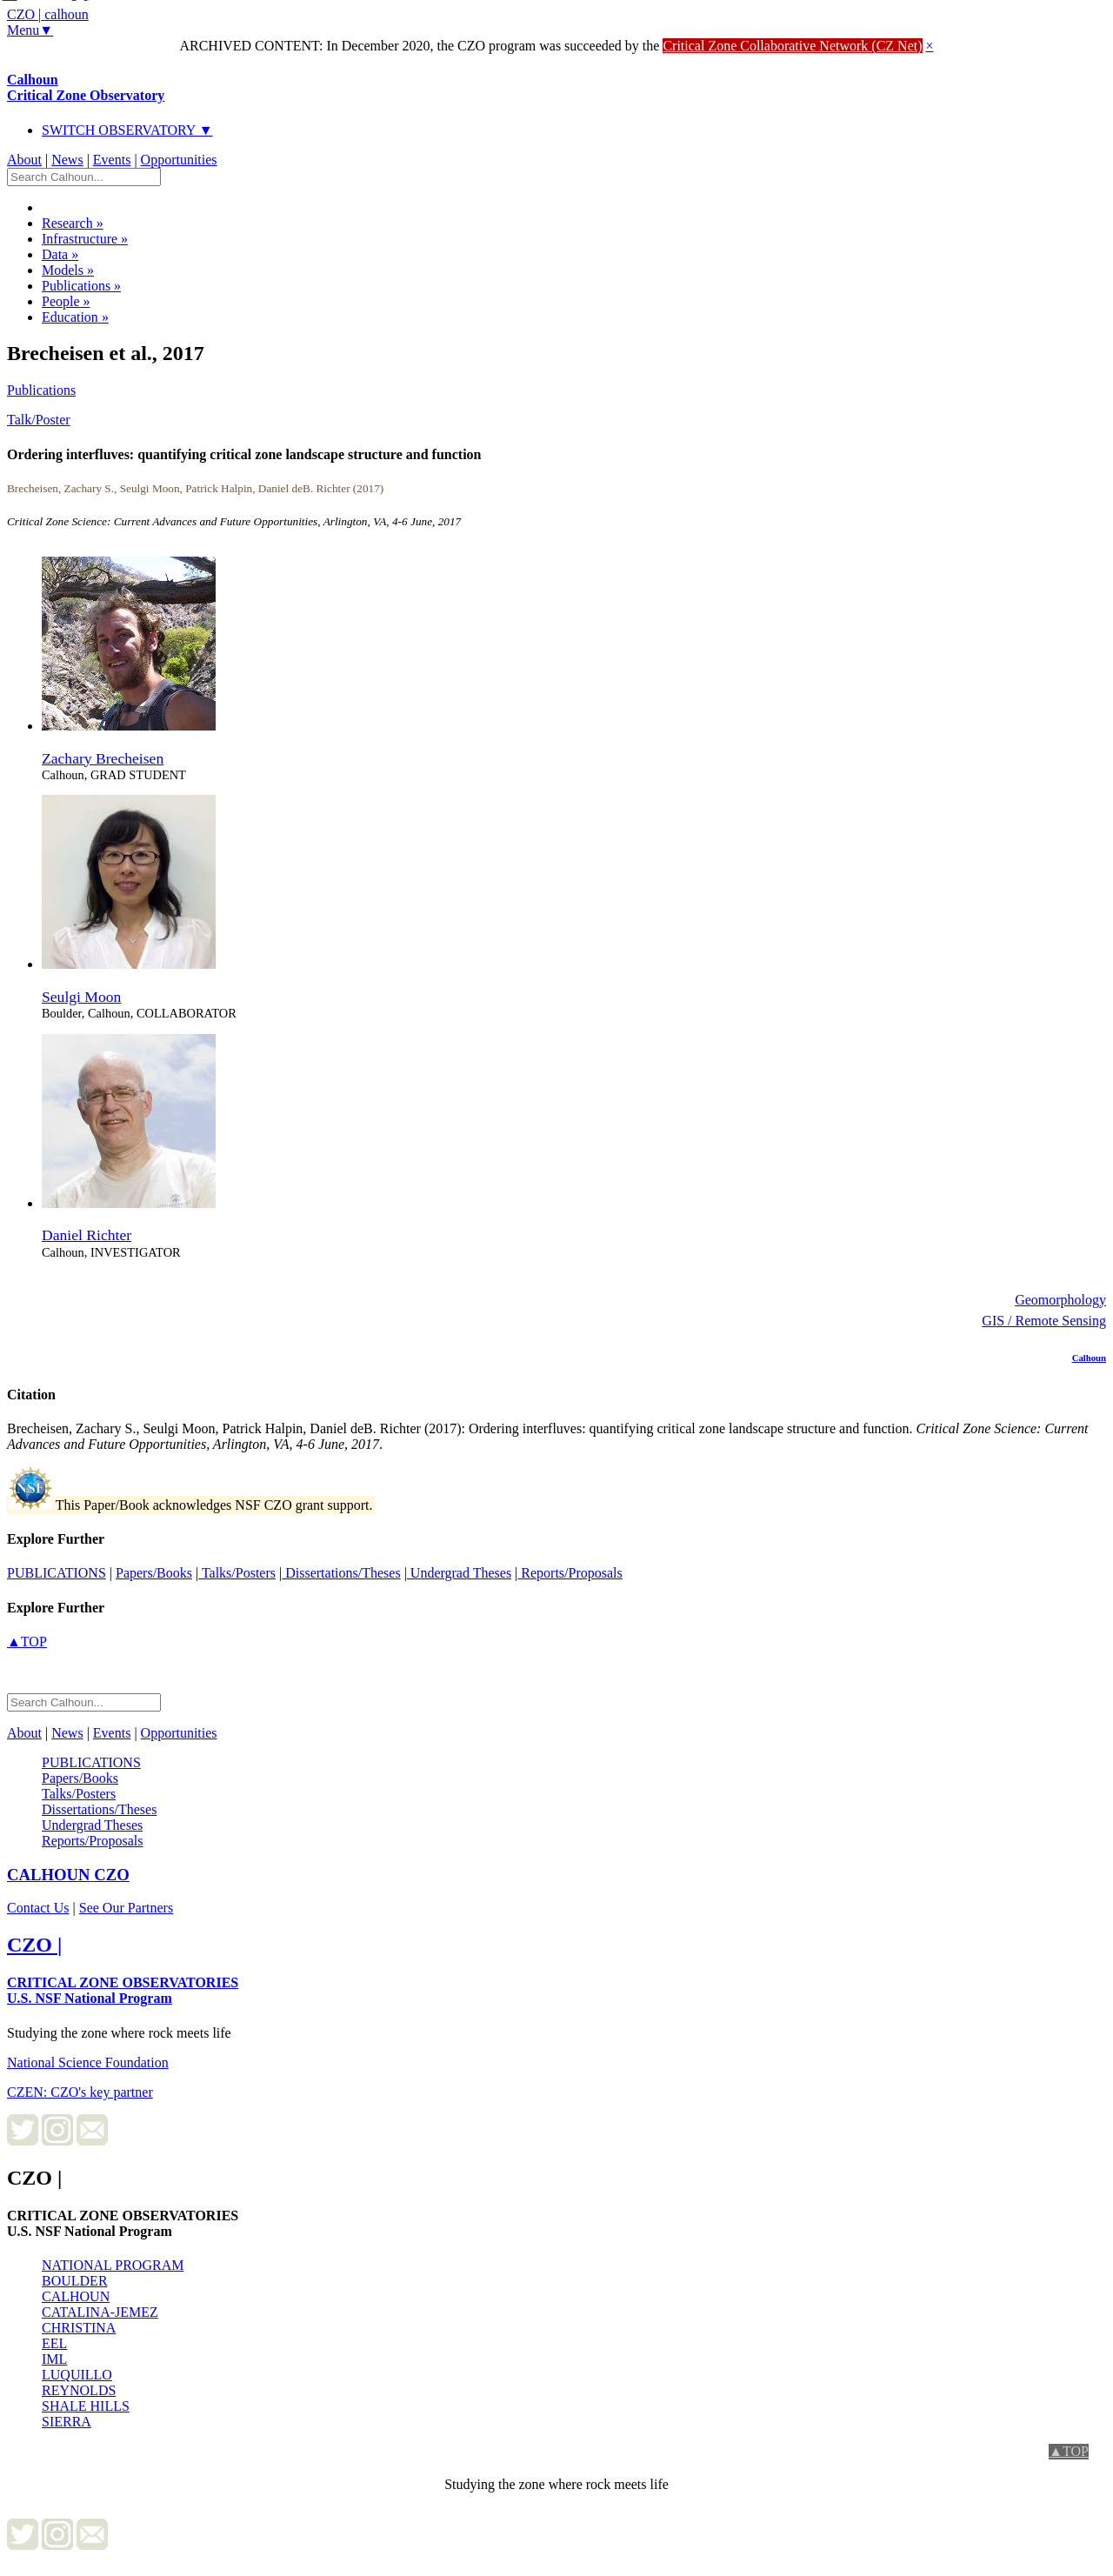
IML (54, 2359)
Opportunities (179, 159)
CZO (68, 1874)
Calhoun (85, 87)
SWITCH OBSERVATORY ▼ (127, 130)
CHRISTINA (79, 2327)
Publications (81, 285)
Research (72, 223)
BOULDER (75, 2280)
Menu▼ (30, 30)
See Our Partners (126, 1907)
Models (68, 270)
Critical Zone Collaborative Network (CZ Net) (792, 45)
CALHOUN (76, 2296)
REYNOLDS (79, 2390)
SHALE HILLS (86, 2406)
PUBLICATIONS (56, 1572)
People (66, 301)
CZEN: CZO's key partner (80, 2092)
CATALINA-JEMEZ (100, 2312)
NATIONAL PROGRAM (112, 2265)
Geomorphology (1060, 1299)
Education (75, 317)
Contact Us (38, 1907)
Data (60, 254)
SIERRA (66, 2421)
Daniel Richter (86, 1235)
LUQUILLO (77, 2374)
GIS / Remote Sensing (1044, 1320)
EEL (54, 2343)
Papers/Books (154, 1572)
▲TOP (27, 1641)
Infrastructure (85, 238)
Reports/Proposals (569, 1572)
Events (112, 159)
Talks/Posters (237, 1572)
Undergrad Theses (459, 1572)
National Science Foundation (88, 2062)
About (24, 159)
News (67, 159)
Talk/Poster (38, 419)
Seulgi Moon (81, 996)
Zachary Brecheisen (102, 758)
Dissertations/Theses (341, 1572)
